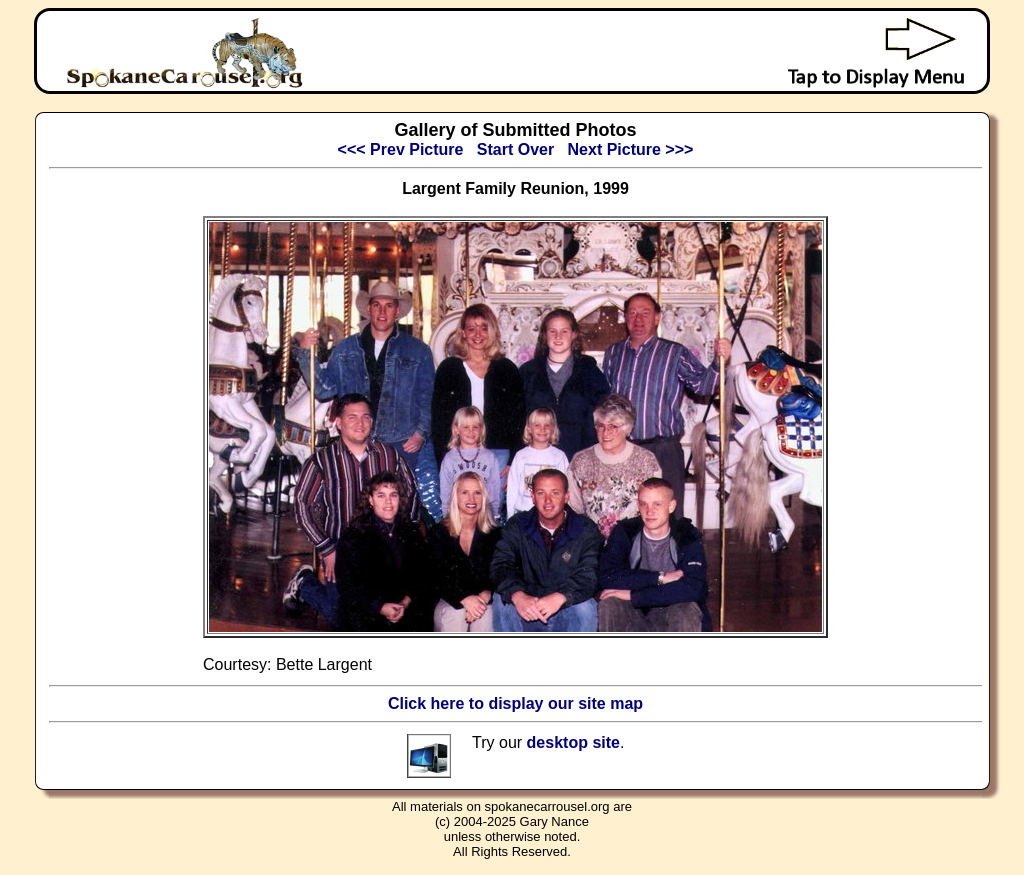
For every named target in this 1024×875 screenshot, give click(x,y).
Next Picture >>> (631, 149)
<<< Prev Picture (401, 149)
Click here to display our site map (515, 703)
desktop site (573, 742)
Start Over (515, 149)
